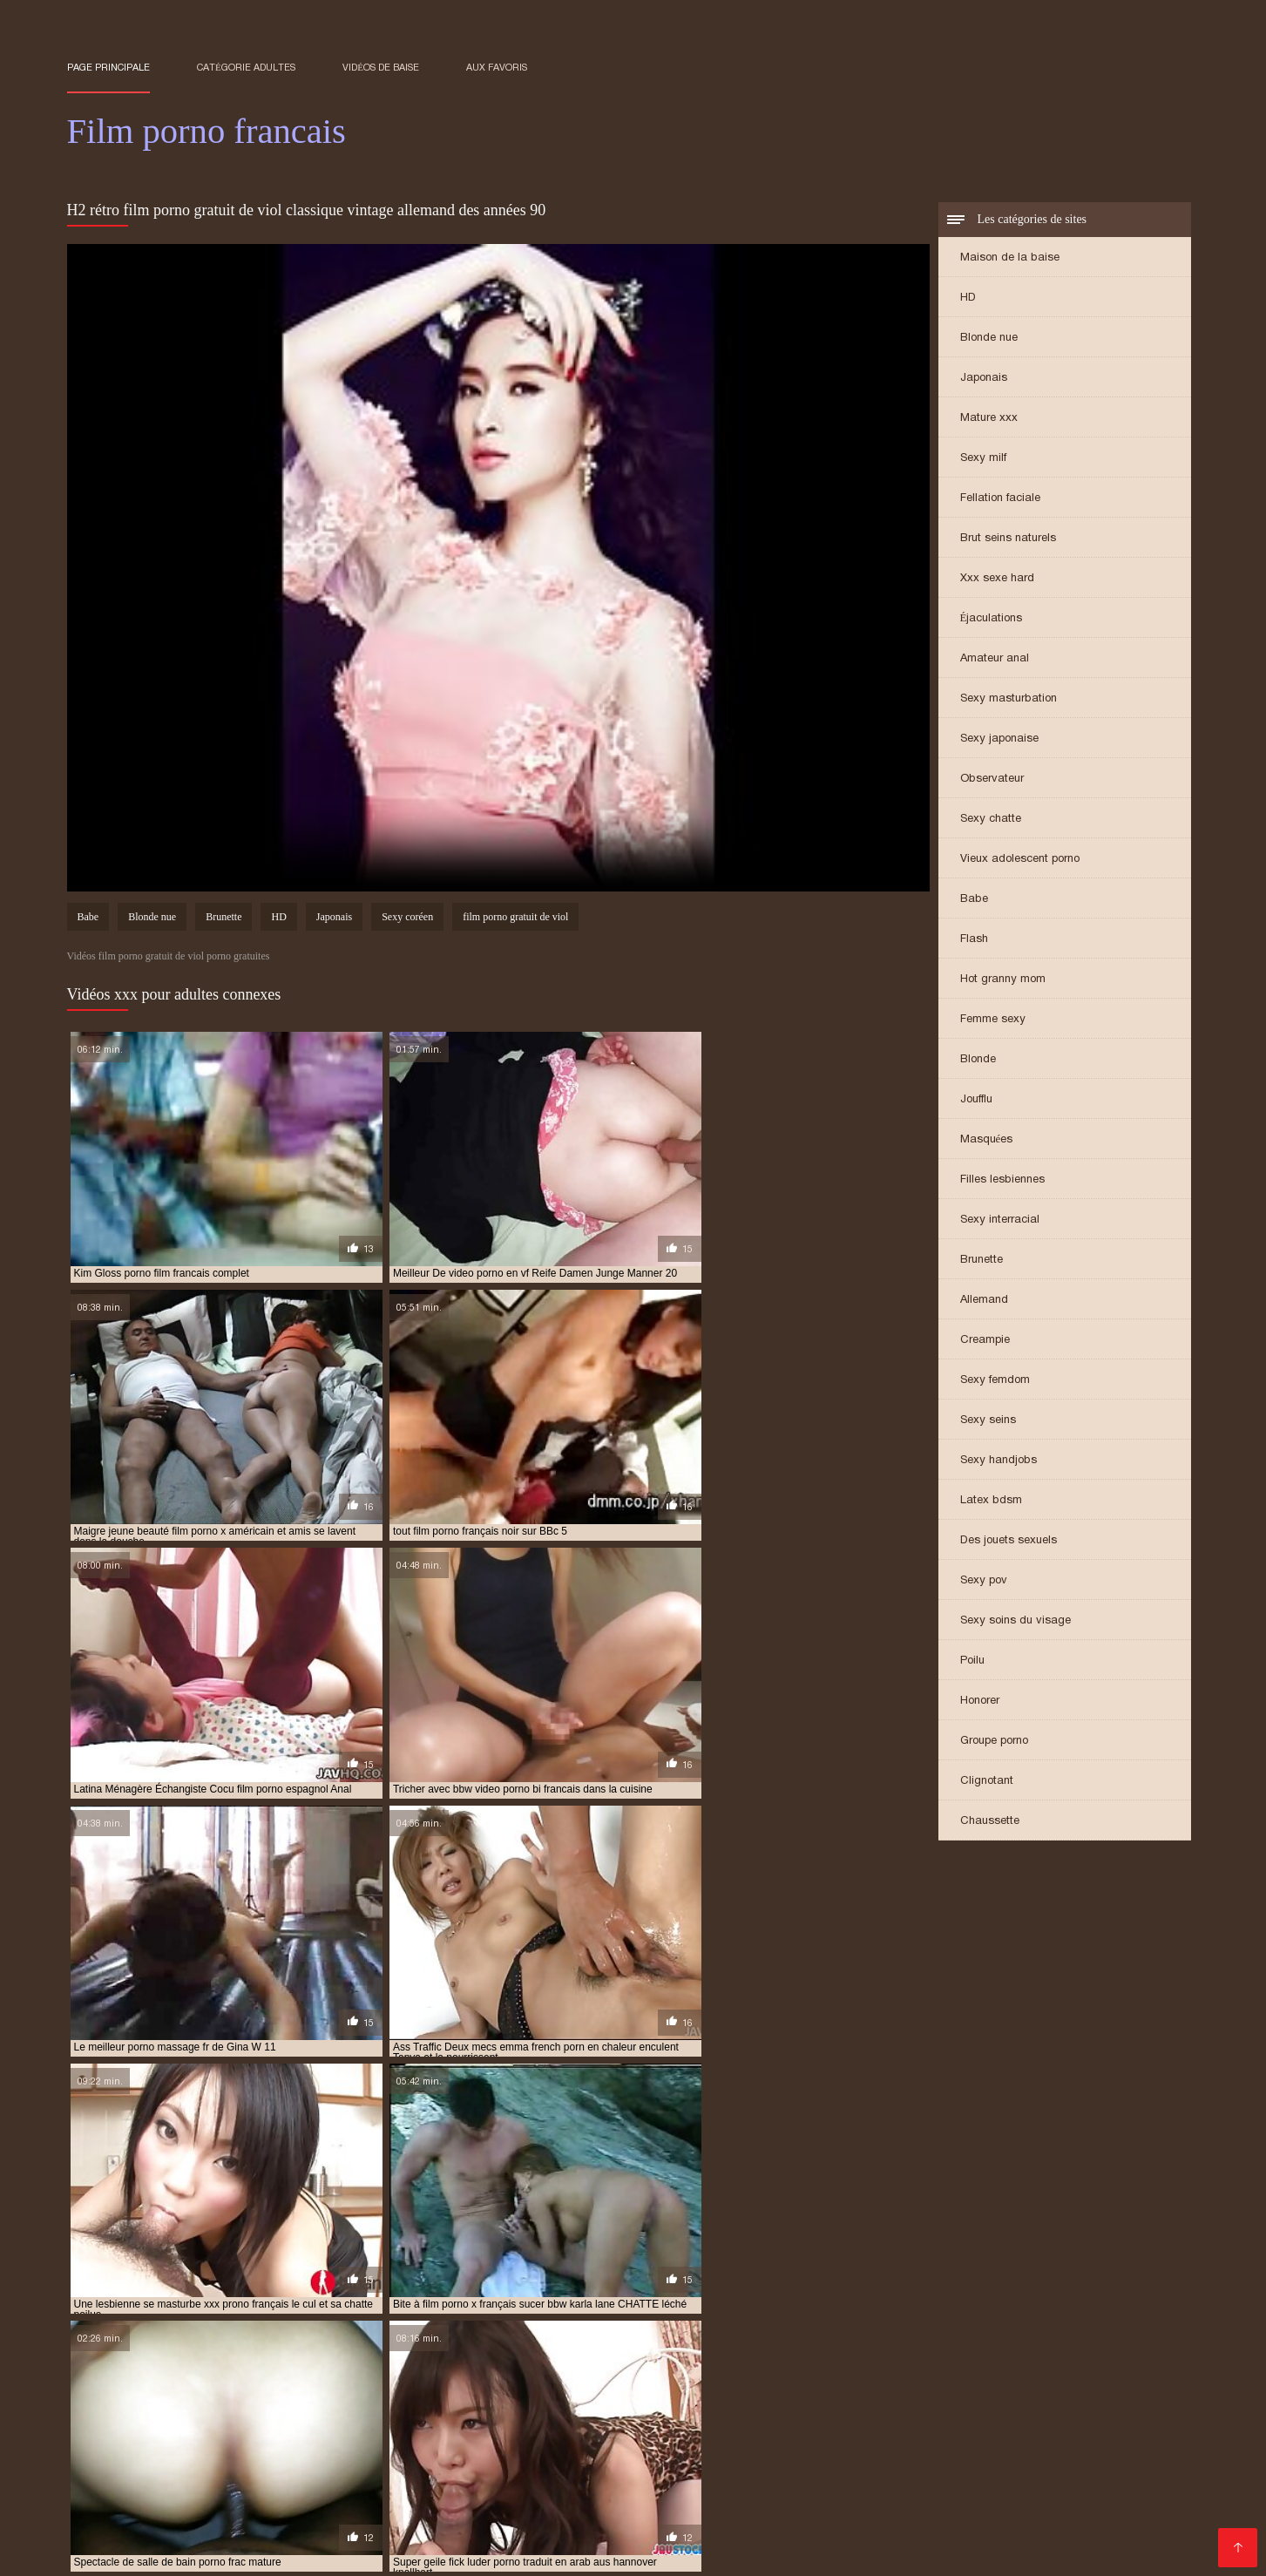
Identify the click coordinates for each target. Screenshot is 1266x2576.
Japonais (983, 379)
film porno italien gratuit (278, 2399)
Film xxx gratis (626, 2467)
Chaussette (989, 1822)
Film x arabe (173, 2467)
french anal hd (920, 2399)
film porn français (509, 2361)
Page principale (108, 67)
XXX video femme (542, 2453)
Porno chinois (109, 2481)
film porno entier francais (1001, 2370)
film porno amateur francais (776, 2361)
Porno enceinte (572, 2495)
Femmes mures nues (521, 2523)
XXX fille (623, 2509)
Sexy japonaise (999, 740)
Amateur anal (994, 660)
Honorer (979, 1702)
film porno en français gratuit (831, 2370)
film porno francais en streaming (938, 2380)
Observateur (992, 780)
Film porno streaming (440, 2509)
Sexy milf (983, 459)
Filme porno (552, 2509)
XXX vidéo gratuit (394, 2523)
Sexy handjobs (998, 1461)
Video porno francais (721, 2509)
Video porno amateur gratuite (939, 2439)
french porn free (175, 2408)
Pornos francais (974, 2467)
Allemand (984, 1301)
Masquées (986, 1141)
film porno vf (543, 2399)
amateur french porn (126, 2351)
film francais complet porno (203, 2361)
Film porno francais (408, 2439)
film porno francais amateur (588, 2380)
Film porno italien (882, 2495)
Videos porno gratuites (374, 2495)
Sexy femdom (995, 1381)
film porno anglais (1045, 2361)
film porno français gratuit (191, 2389)
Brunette (981, 1261)
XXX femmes (383, 2467)
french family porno (1031, 2399)
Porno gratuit (774, 2537)
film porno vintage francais (668, 2399)
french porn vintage (662, 2408)
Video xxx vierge (659, 2453)
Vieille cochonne (711, 2523)
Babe (974, 900)
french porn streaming (529, 2408)
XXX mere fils (303, 2537)
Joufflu (976, 1101)
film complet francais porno (960, 2351)
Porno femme (748, 2481)
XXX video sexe (771, 2495)
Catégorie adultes (246, 67)
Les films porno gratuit (270, 2439)
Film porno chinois (963, 2481)
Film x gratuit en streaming (761, 2467)
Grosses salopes (446, 2481)
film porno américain (924, 2361)
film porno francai (181, 2380)
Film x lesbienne (117, 2453)
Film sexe (1097, 2523)
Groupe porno (994, 1742)
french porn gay (282, 2408)
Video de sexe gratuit (418, 2537)
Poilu (972, 1662)
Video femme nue (229, 2453)
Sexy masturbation (1008, 700)
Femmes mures (674, 2537)
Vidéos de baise (380, 67)
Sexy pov (983, 1582)
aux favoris (496, 67)
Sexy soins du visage (1015, 1622)
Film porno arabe (424, 2453)
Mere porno (663, 2481)
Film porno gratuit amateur (216, 2495)
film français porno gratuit (369, 2361)
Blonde (978, 1061)
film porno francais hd (342, 2389)
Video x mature (794, 2439)
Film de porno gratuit (131, 2439)
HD (968, 299)
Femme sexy (993, 1020)
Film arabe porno (280, 2523)
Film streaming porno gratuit (153, 2509)
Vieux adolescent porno (1020, 860)
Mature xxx (989, 419)
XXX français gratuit (971, 2453)
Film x (1159, 2467)
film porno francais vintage (893, 2389)
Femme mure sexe (1002, 2495)
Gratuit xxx (185, 2523)
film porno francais (299, 2380)
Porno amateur (857, 2453)
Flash (974, 940)
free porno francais (811, 2399)
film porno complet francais (387, 2370)
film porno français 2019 (431, 2380)
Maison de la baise (1010, 259)
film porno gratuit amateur (1058, 2389)
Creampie (985, 1341)
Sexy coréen (407, 920)
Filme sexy (485, 2495)
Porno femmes (814, 2523)
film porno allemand (628, 2361)
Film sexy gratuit (848, 2481)
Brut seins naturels (1008, 539)
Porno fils (623, 2523)
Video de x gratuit (564, 2481)
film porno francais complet (757, 2380)
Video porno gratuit (307, 2509)
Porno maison (208, 2537)
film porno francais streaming (498, 2389)
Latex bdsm (991, 1501)
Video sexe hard (1091, 2453)
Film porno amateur (553, 2537)
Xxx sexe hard (997, 579)
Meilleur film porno (277, 2467)
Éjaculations (991, 620)
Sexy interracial (999, 1221)
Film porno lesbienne (542, 2439)
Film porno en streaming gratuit (986, 2509)
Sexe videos (346, 2481)
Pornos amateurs (921, 2523)
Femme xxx (328, 2453)
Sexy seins (988, 1421)
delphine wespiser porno (518, 2351)
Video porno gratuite (677, 2439)
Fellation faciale (1000, 499)
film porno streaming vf (427, 2399)
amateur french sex (253, 2351)
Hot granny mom (1003, 980)
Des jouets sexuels (1008, 1542)
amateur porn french (379, 2351)
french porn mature (396, 2408)
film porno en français (674, 2370)
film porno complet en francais (211, 2370)
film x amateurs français (1110, 2439)
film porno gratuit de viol (515, 920)
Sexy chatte (990, 820)
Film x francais (838, 2509)
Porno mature (669, 2495)
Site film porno (205, 2481)
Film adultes (1021, 2523)
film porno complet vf (538, 2370)
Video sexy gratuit (1124, 2495)
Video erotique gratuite (504, 2467)
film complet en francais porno (784, 2351)
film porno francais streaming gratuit (699, 2389)
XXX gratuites (760, 2453)
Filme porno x (1070, 2481)
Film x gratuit (163, 2551)
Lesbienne (884, 2467)
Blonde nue (989, 339)
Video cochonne (1032, 2537)
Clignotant (986, 1782)
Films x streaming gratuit (899, 2537)
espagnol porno (642, 2351)
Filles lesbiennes (1002, 1181)
